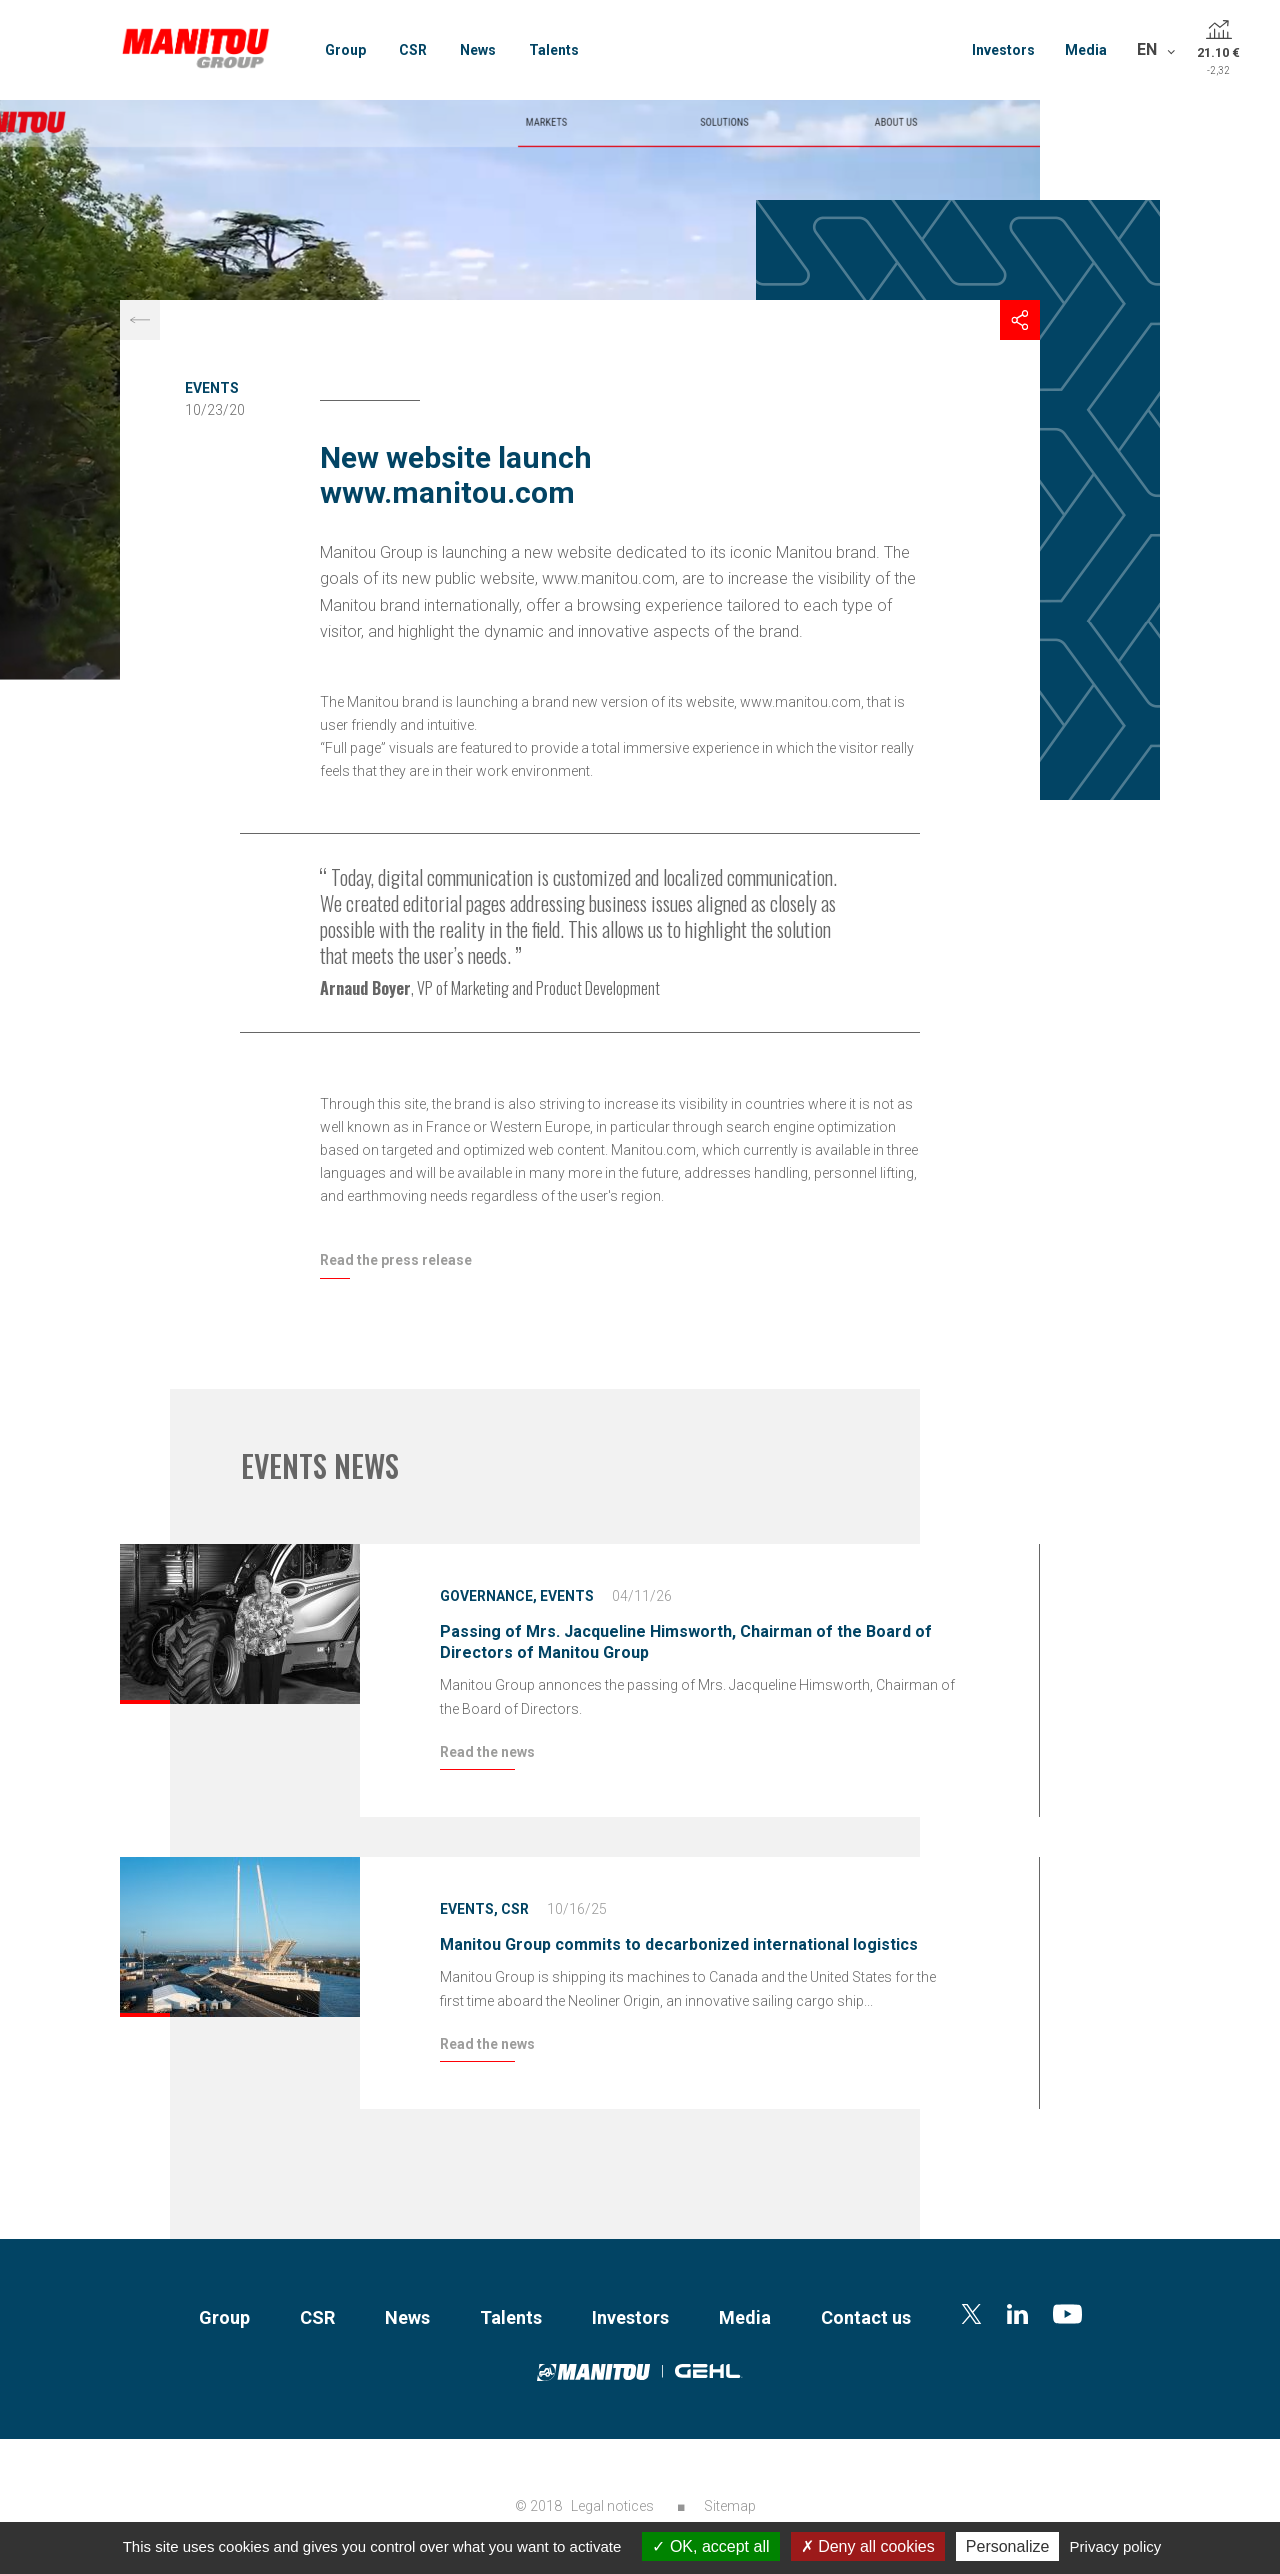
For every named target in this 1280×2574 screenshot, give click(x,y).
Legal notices (612, 2506)
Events (212, 388)
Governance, (488, 1596)
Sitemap (730, 2506)
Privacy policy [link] (1116, 2546)
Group (345, 50)
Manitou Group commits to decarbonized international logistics (679, 1944)
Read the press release (396, 1260)
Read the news (487, 1752)
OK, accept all (710, 2546)
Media (1086, 50)
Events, (469, 1909)
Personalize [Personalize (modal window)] (1008, 2546)
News (478, 50)
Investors (1003, 50)
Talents (554, 50)
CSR (413, 50)
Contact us (866, 2317)
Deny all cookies (868, 2546)
